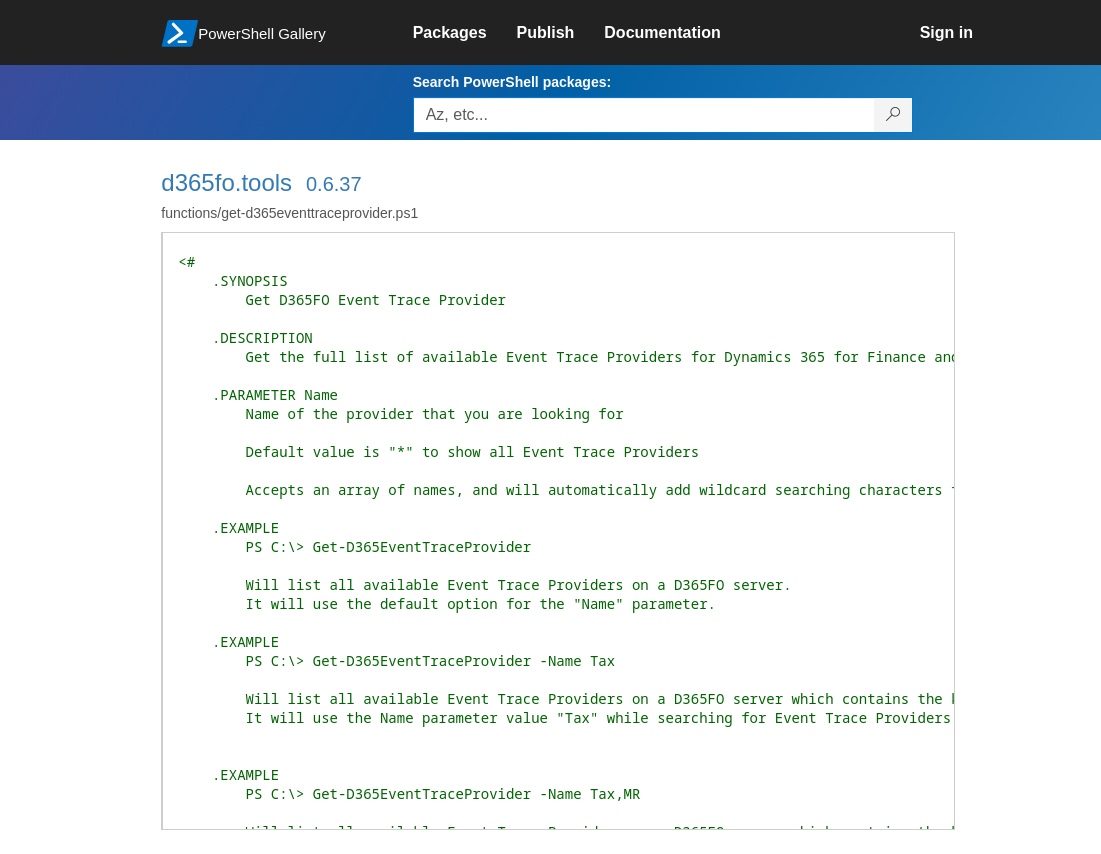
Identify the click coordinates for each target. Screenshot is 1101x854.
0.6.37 (334, 184)
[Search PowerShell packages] (893, 115)
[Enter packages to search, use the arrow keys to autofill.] (644, 115)
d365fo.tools (226, 182)
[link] (465, 33)
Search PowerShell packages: (512, 82)
